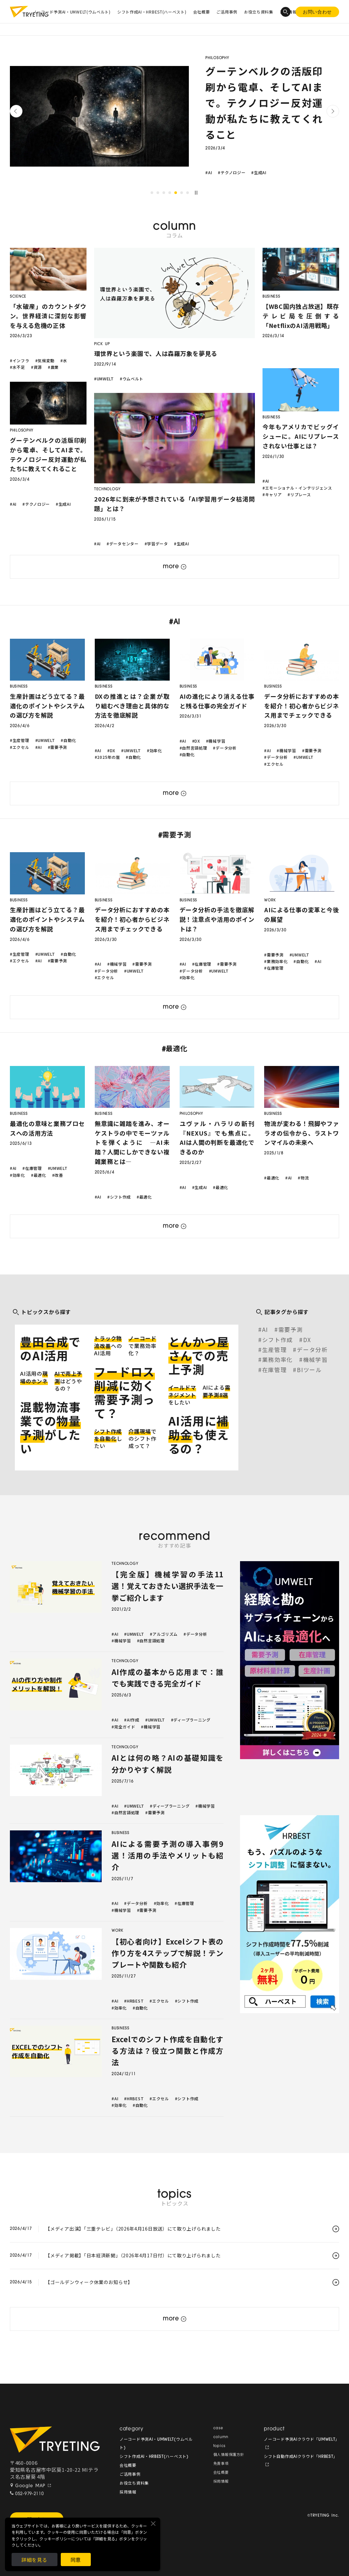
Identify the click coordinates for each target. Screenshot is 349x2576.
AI (265, 1329)
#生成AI (258, 172)
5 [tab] (175, 192)
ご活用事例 (226, 12)
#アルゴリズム (164, 1634)
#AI (208, 172)
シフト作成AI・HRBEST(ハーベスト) (152, 12)
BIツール (309, 1370)
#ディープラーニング (191, 1720)
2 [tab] (158, 192)
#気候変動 (45, 360)
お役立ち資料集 (258, 12)
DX (307, 1340)
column (220, 2437)
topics (219, 2446)
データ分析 (312, 1349)
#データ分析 (224, 748)
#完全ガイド (123, 1726)
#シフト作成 (119, 1197)
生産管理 (274, 1349)
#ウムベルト (131, 378)
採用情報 (128, 2493)
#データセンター (123, 543)
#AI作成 (131, 1720)
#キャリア (272, 494)
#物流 (303, 1177)
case (218, 2428)
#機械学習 (216, 741)
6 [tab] (181, 192)
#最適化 (38, 1175)
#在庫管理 (202, 964)
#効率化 (154, 750)
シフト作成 (277, 1340)
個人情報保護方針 (228, 2455)
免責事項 (221, 2464)
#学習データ (156, 543)
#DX (111, 750)
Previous (16, 111)
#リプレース (299, 494)
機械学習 (315, 1359)
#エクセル (19, 747)
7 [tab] (187, 192)
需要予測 (290, 1329)
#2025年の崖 (107, 757)
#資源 (36, 367)
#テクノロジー (231, 172)
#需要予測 (57, 747)
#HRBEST (134, 2001)
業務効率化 (277, 1359)
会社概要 (201, 12)
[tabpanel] (174, 116)
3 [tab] (163, 192)
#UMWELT (104, 378)
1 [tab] (152, 192)
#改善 (57, 1175)
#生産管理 (19, 740)
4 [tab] (169, 192)
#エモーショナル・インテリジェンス (297, 488)
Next (333, 111)
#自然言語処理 (193, 748)
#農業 (53, 367)
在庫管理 (274, 1370)
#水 (63, 360)
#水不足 (17, 367)
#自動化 (68, 740)
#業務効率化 (276, 961)
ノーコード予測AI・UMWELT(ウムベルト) (72, 12)
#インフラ (19, 360)
